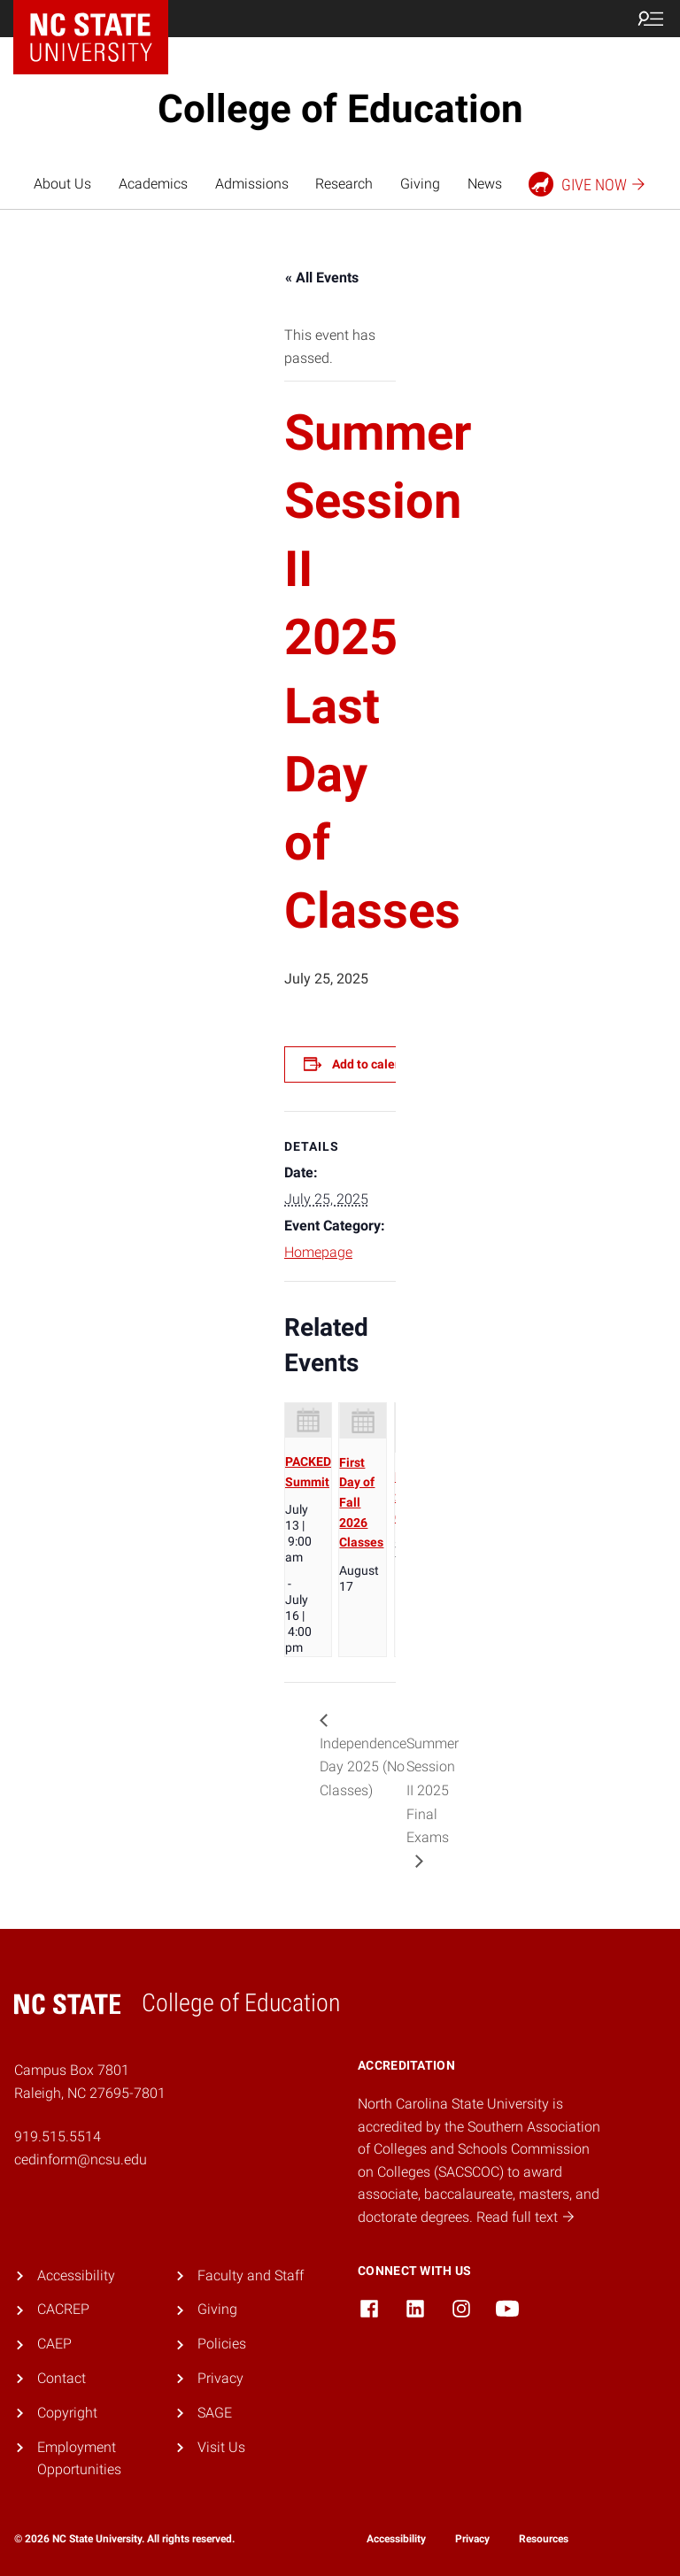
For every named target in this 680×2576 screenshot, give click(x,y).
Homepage (318, 1252)
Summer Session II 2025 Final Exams (432, 1790)
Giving (420, 183)
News (485, 183)
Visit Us (221, 2447)
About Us (62, 183)
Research (344, 183)
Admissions (252, 183)
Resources (543, 2539)
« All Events (322, 277)
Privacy (220, 2378)
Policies (221, 2343)
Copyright (67, 2412)
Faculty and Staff (250, 2275)
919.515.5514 (57, 2136)
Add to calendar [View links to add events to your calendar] (376, 1064)
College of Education (340, 109)
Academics (153, 183)
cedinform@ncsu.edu (80, 2159)
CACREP (63, 2309)
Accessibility (76, 2275)
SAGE (214, 2412)
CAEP (54, 2343)
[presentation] (308, 1420)
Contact (61, 2378)
